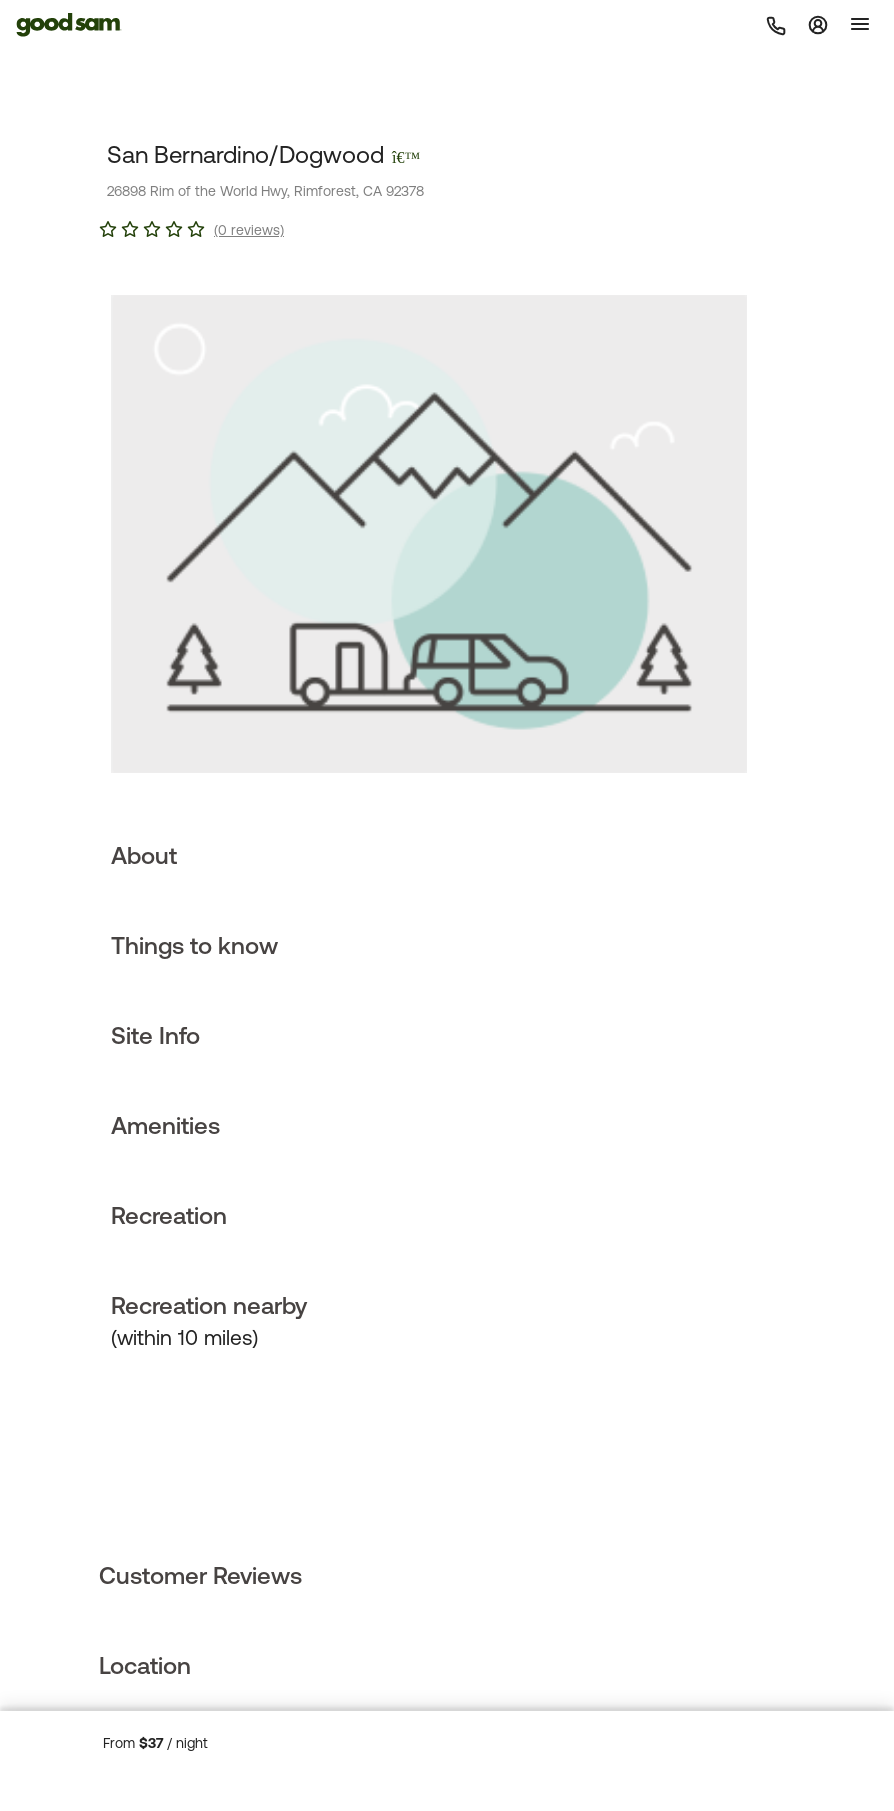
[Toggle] (860, 24)
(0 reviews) (249, 230)
